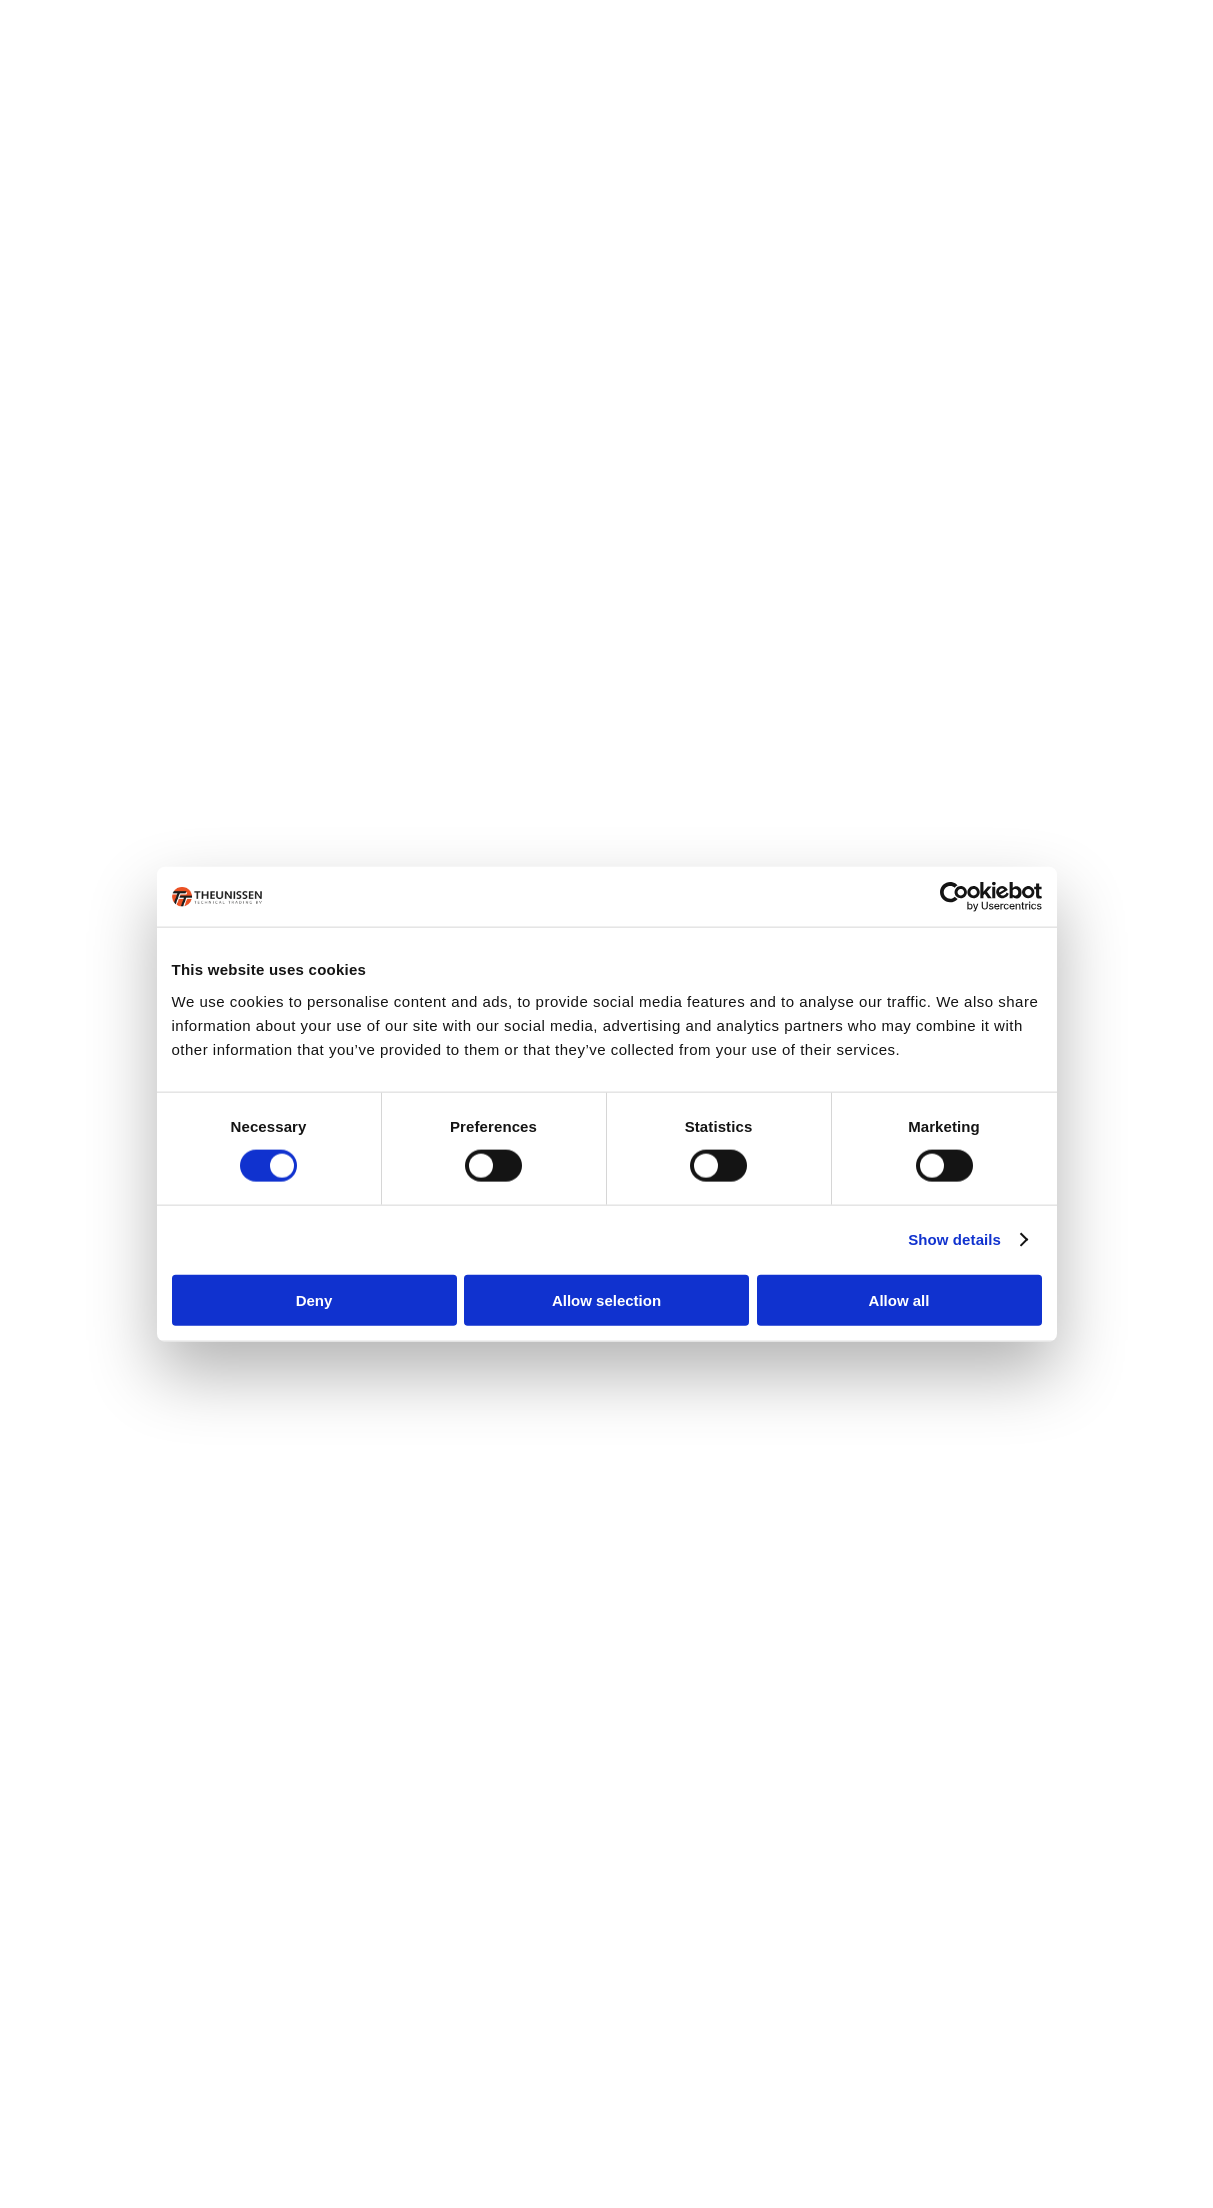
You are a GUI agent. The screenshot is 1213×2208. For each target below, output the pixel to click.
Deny (314, 1299)
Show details (954, 1239)
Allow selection (606, 1299)
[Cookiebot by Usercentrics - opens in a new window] (954, 897)
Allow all (899, 1299)
